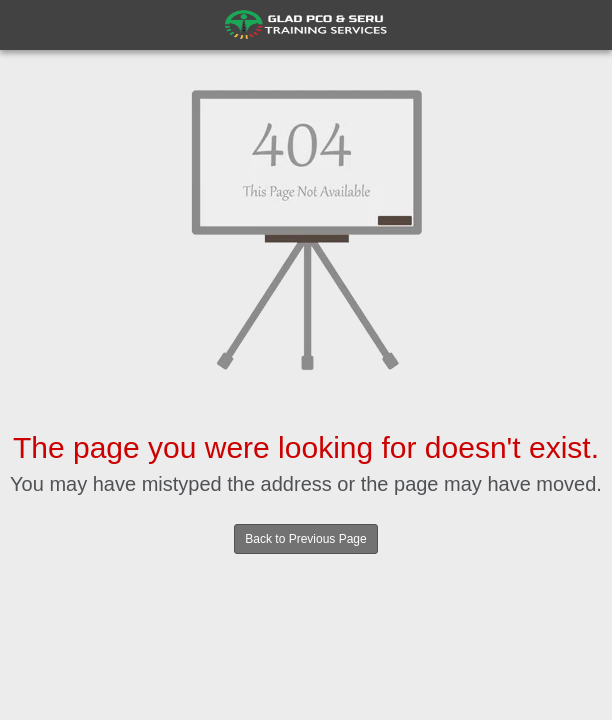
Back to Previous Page (305, 539)
